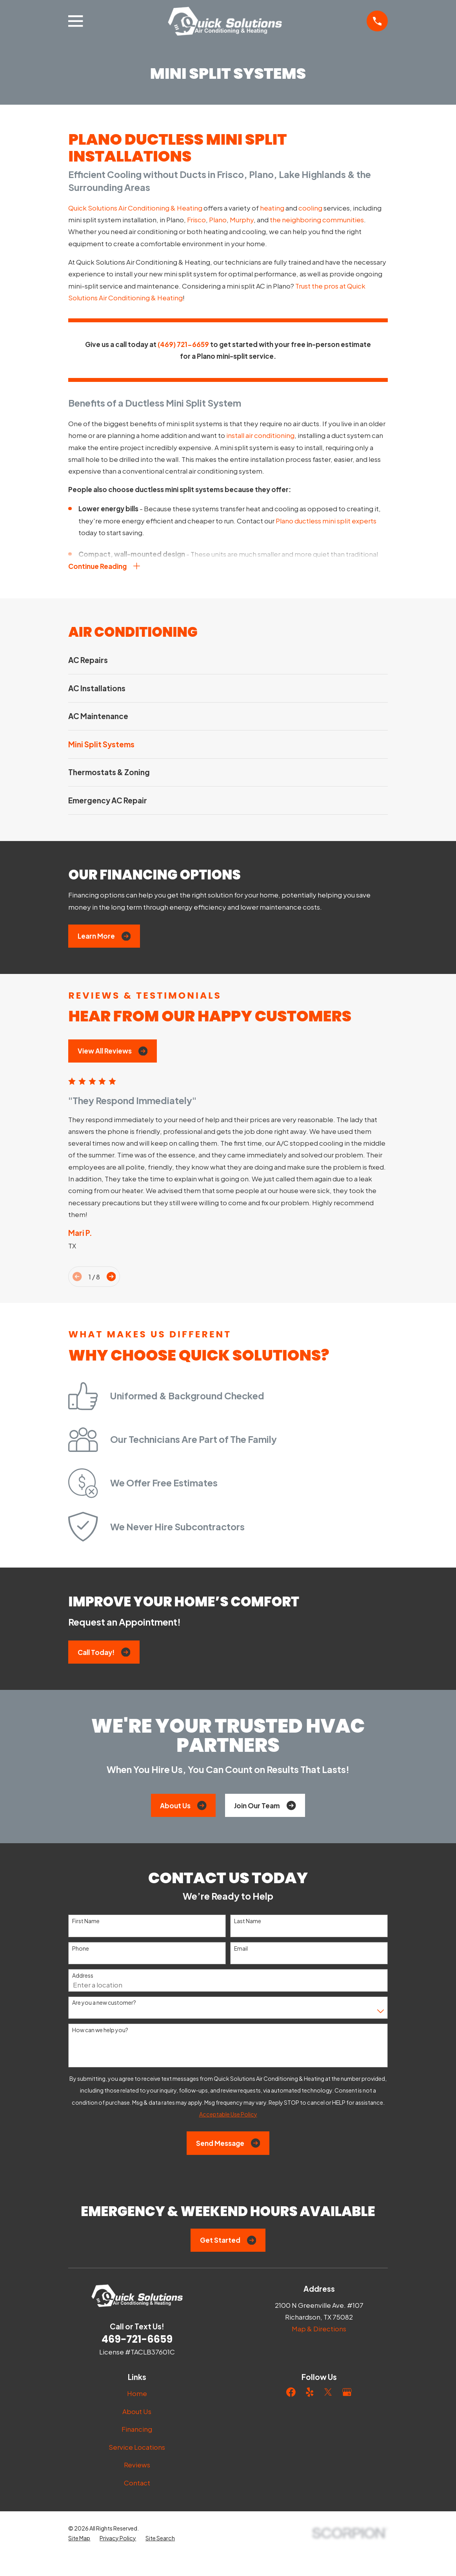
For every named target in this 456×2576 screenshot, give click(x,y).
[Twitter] (328, 2393)
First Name (86, 1922)
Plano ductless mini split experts (326, 520)
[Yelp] (309, 2393)
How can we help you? (100, 2031)
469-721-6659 (137, 2341)
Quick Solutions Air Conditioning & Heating (135, 207)
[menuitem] (227, 662)
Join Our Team (265, 1806)
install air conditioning (260, 435)
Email (241, 1950)
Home (137, 2395)
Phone (80, 1950)
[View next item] (111, 1278)
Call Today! (104, 1653)
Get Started (228, 2241)
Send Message (228, 2144)
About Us (183, 1806)
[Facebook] (291, 2393)
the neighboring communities (317, 219)
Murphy (242, 219)
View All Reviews (112, 1052)
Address (82, 1977)
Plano (218, 219)
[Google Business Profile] (347, 2393)
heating (272, 207)
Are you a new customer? (104, 2004)
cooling (310, 207)
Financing (137, 2430)
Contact (137, 2484)
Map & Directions (319, 2330)
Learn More (104, 937)
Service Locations (137, 2448)
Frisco (196, 219)
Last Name (247, 1922)
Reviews (137, 2466)
